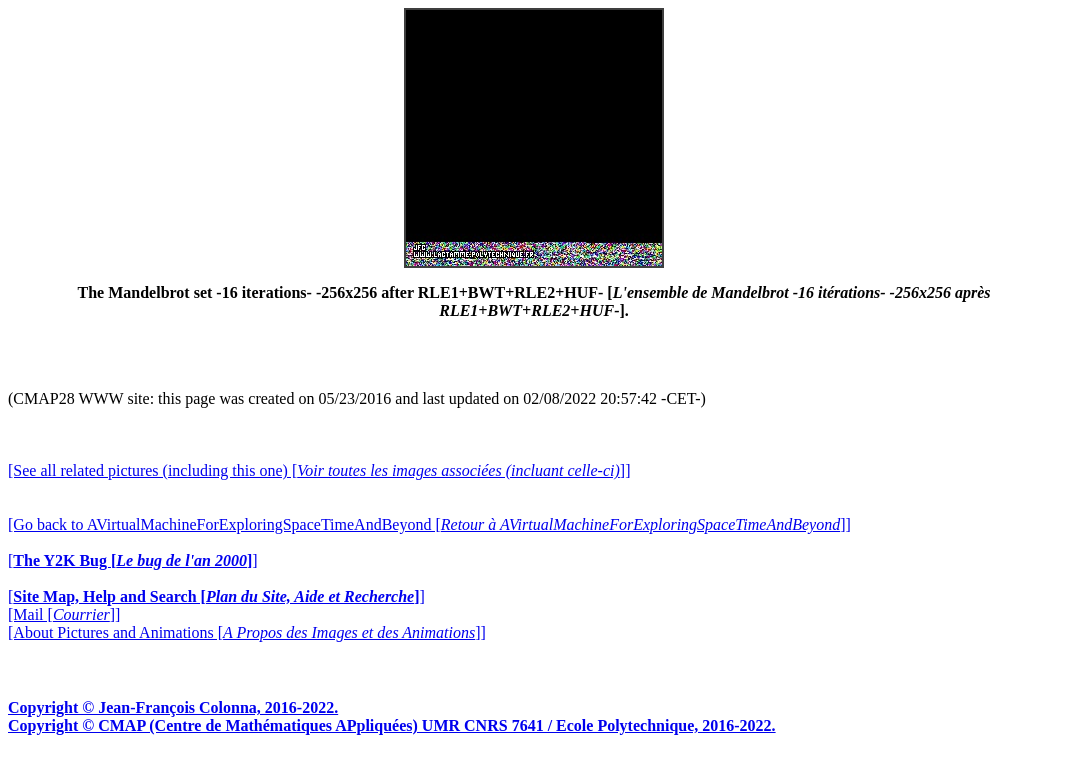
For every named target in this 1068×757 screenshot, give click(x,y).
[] (133, 560)
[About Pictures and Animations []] (247, 632)
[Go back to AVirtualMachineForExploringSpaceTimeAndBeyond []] (429, 524)
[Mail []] (64, 614)
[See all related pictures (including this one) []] (319, 470)
